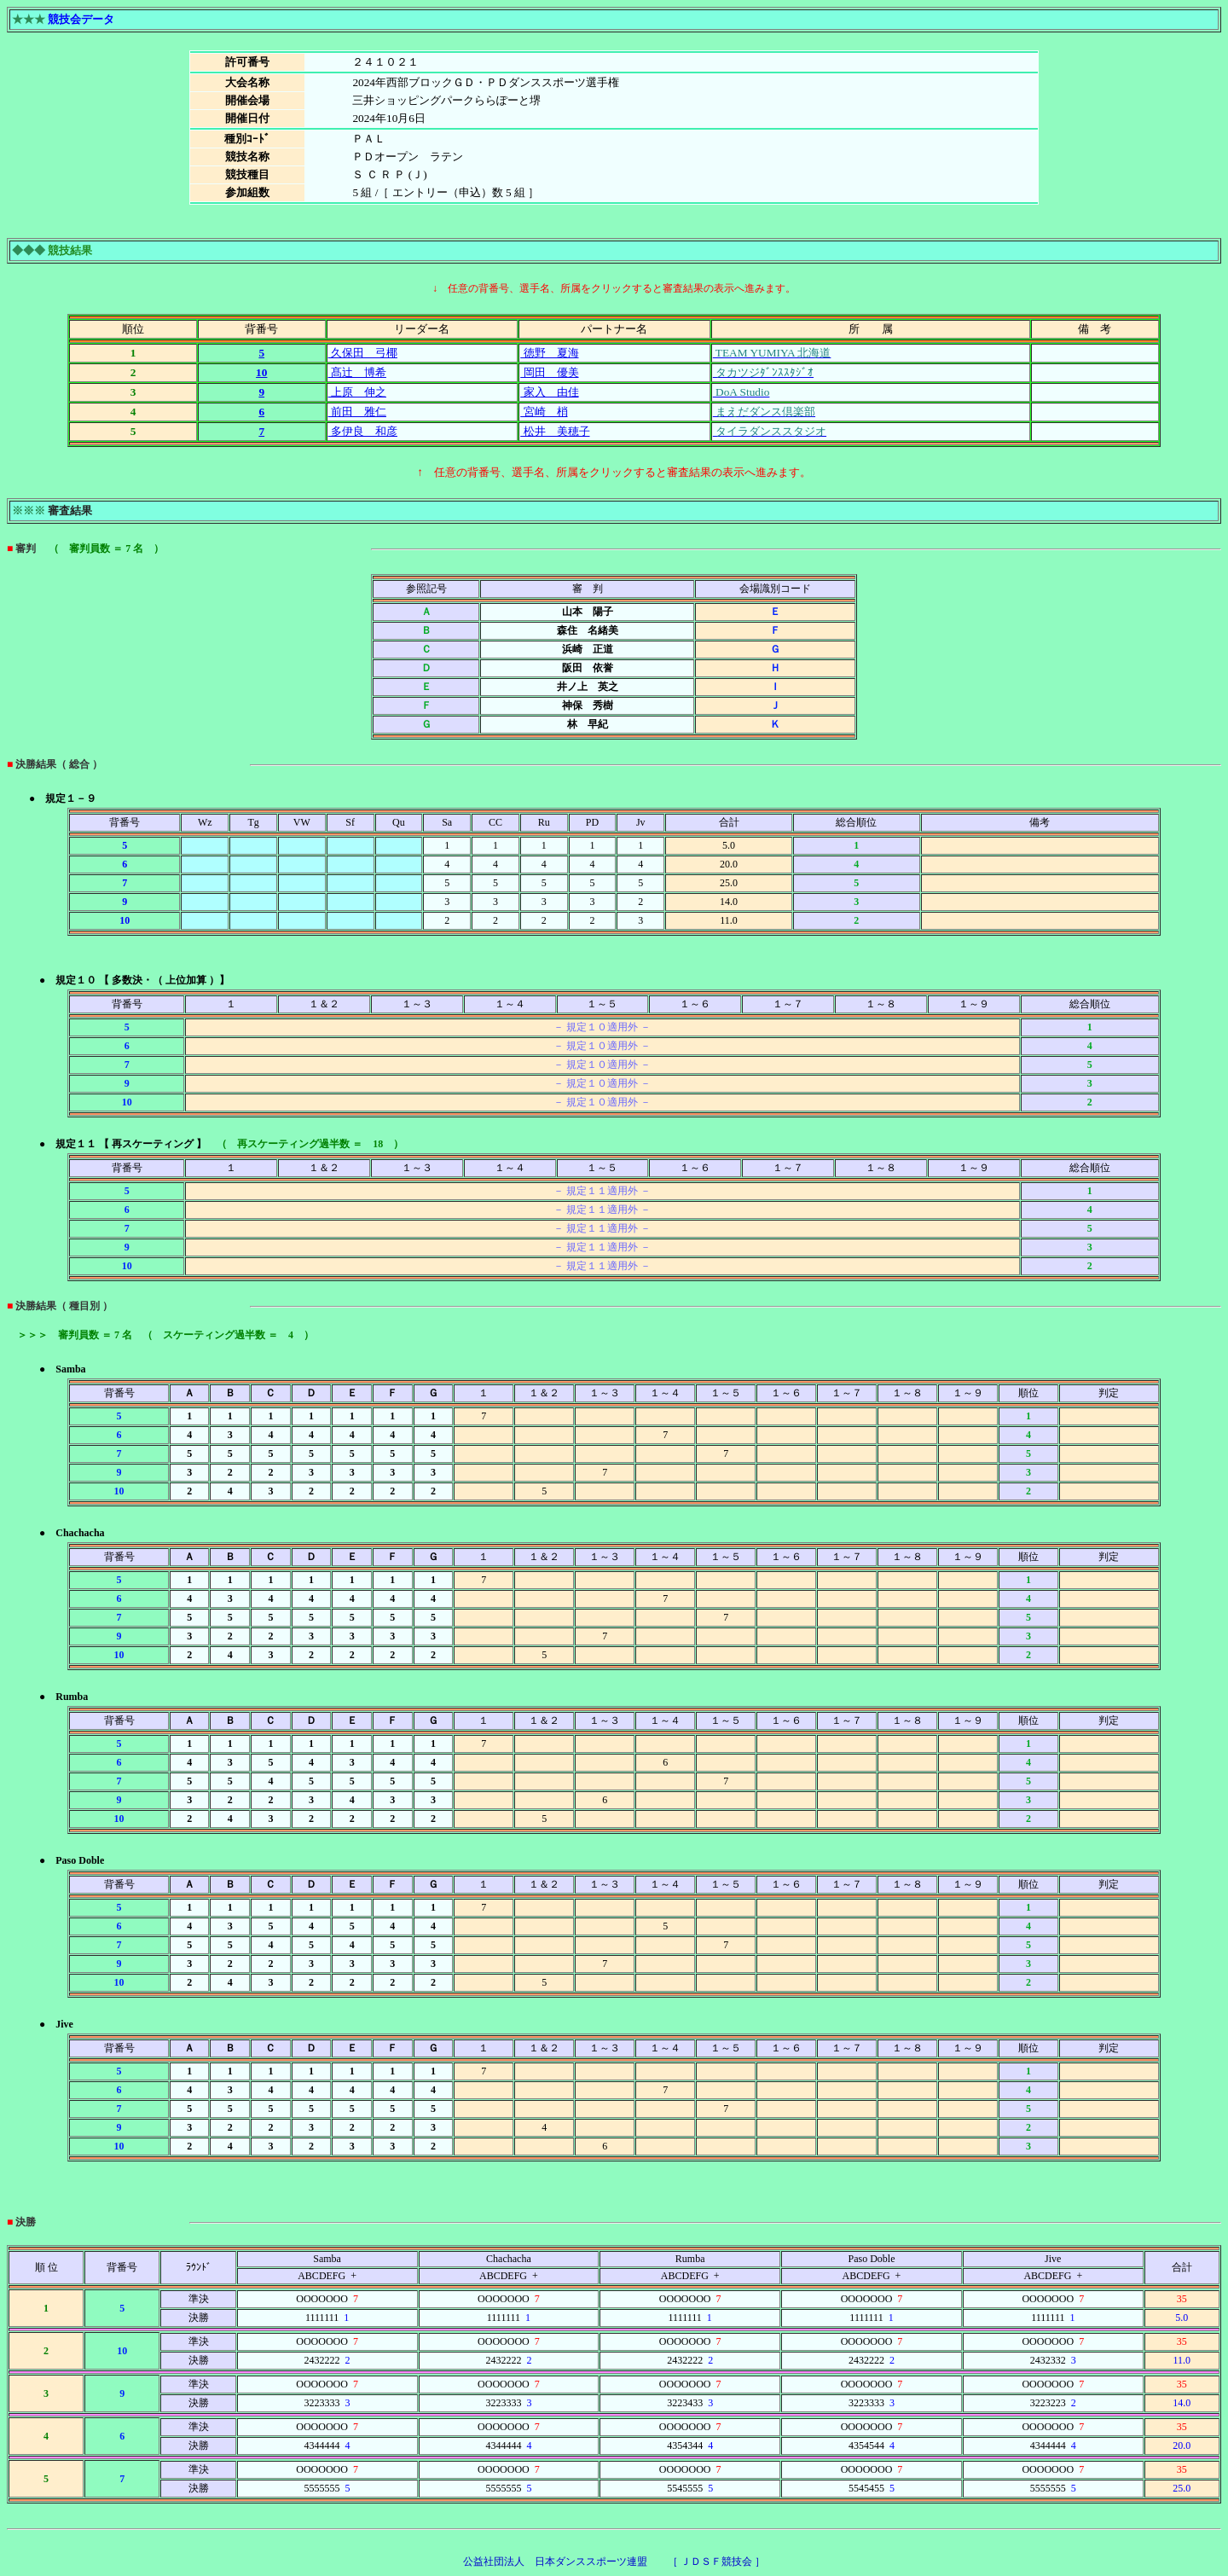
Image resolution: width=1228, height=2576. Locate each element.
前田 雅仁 (357, 411)
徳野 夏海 (549, 352)
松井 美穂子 (554, 431)
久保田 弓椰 (362, 352)
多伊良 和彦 (362, 431)
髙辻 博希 (357, 372)
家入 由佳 (549, 392)
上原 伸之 (357, 392)
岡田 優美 (549, 372)
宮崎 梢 (543, 411)
